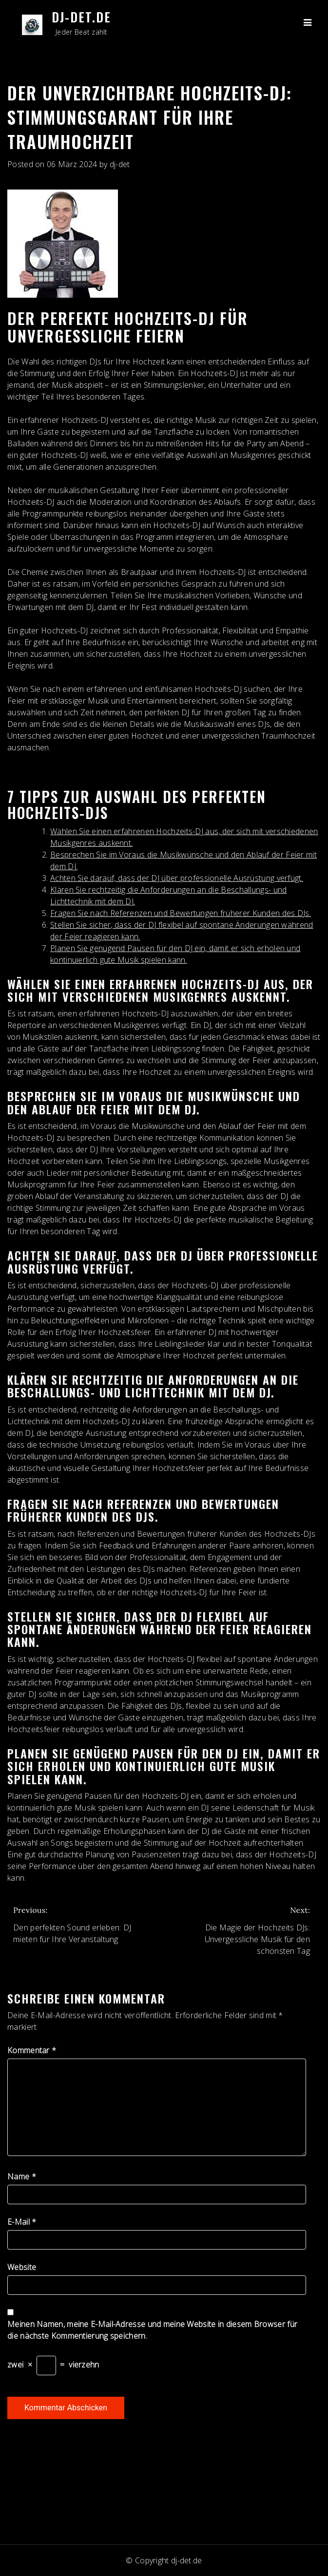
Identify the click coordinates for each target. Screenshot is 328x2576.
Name (21, 2176)
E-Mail (21, 2221)
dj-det (120, 164)
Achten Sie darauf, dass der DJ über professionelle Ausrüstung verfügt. (176, 878)
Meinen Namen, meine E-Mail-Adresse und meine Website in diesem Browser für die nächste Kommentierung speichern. (152, 2330)
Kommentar (31, 2050)
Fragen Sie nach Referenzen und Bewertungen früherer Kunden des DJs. (180, 913)
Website (21, 2267)
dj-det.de (81, 16)
